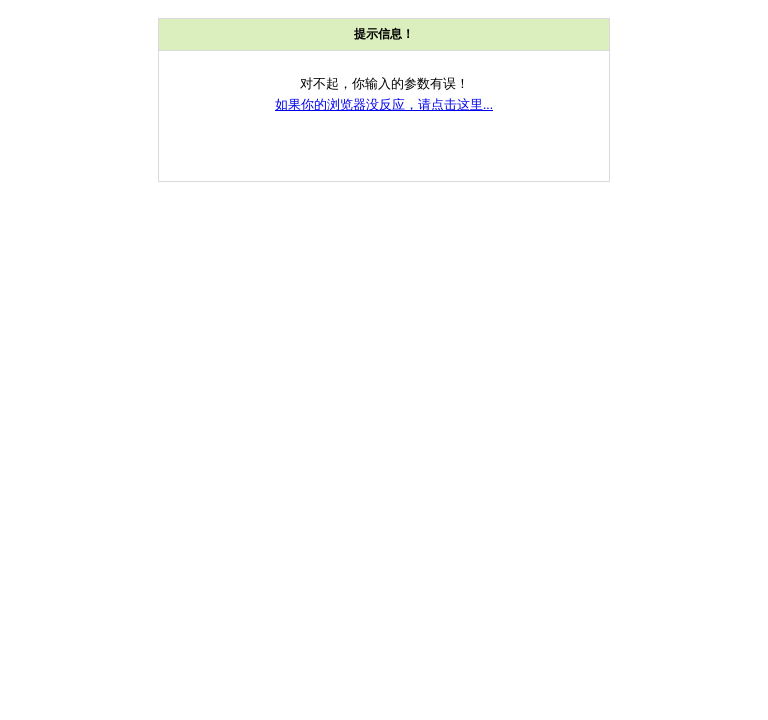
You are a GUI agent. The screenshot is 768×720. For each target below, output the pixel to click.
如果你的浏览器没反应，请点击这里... (384, 104)
